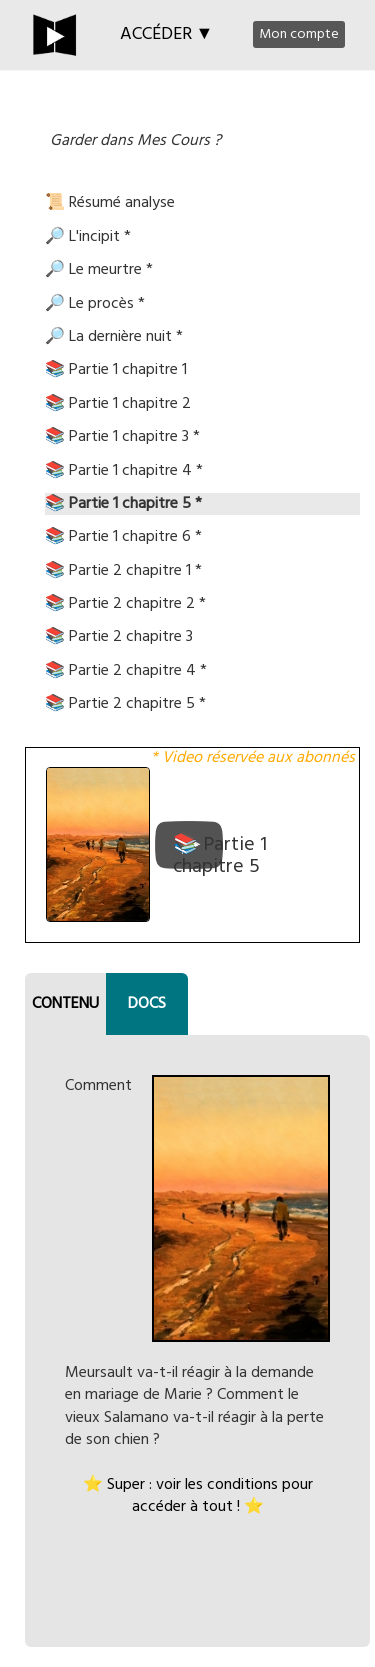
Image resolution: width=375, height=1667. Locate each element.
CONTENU (65, 1004)
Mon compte (299, 34)
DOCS (147, 1004)
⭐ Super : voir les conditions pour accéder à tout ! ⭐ (198, 1496)
